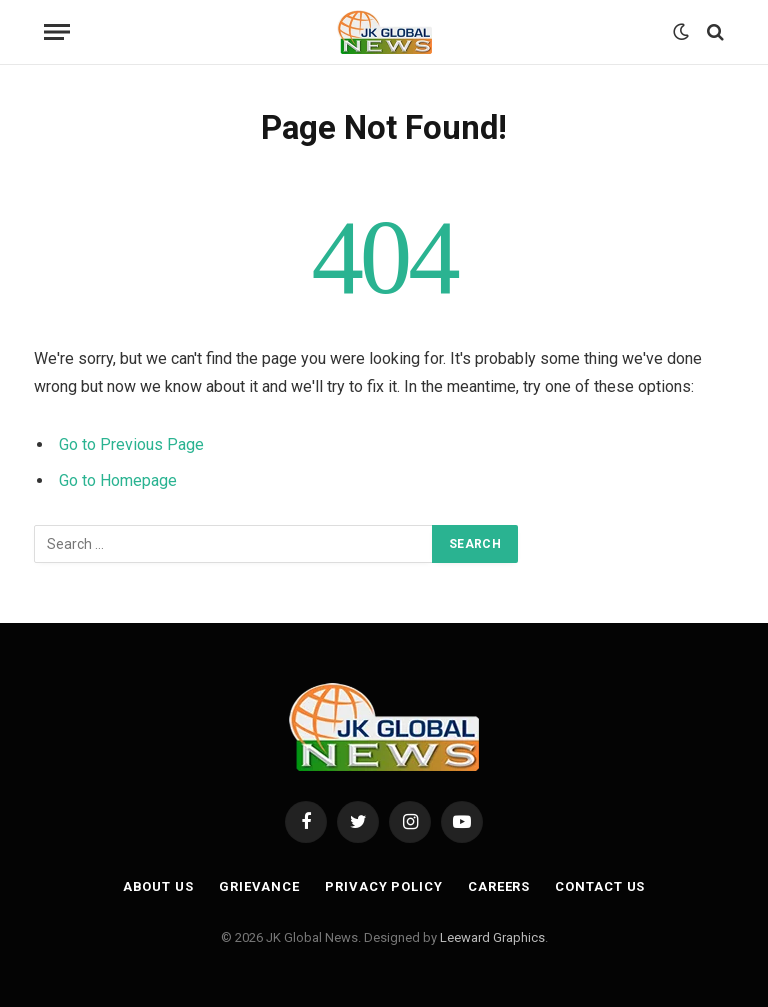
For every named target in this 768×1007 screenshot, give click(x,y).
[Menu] (57, 32)
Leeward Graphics (492, 937)
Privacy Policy (384, 886)
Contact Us (600, 886)
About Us (158, 886)
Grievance (259, 886)
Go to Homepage (118, 480)
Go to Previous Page (131, 444)
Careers (499, 886)
